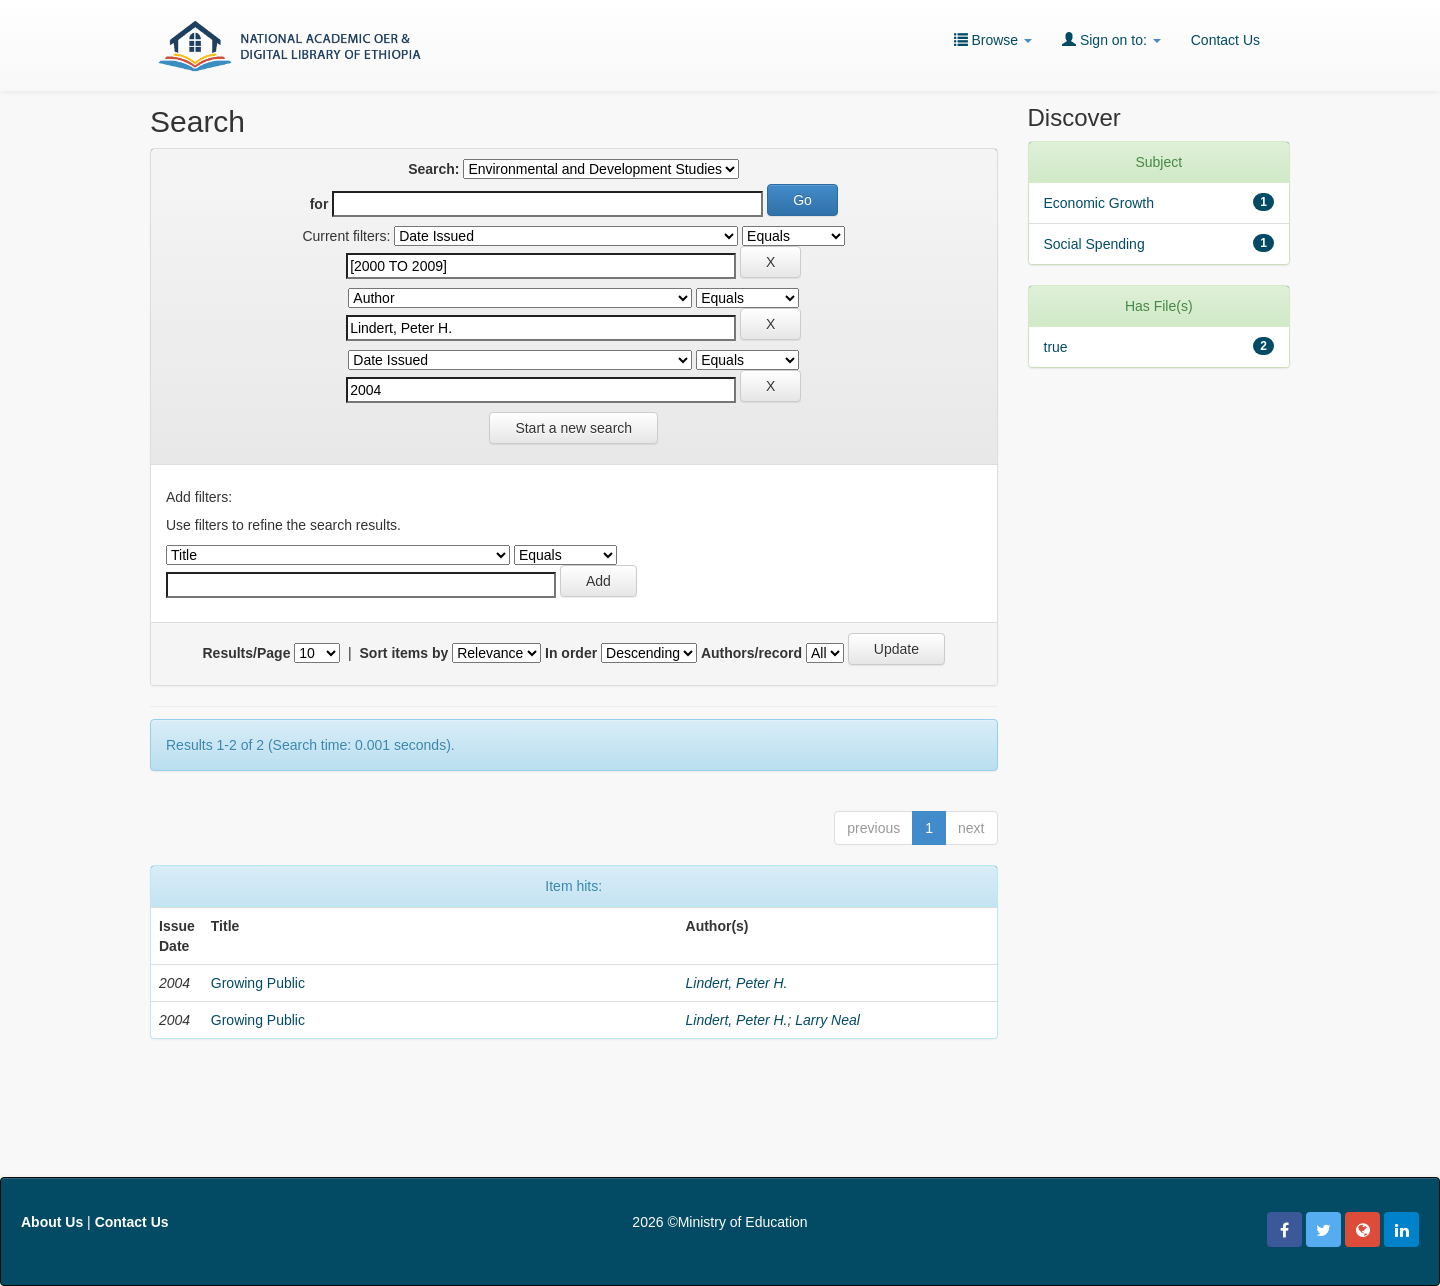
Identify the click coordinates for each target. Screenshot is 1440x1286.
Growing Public (258, 983)
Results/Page (247, 653)
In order (571, 653)
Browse (993, 39)
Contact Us (1225, 40)
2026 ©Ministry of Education (719, 1222)
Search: (433, 169)
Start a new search (573, 428)
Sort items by (404, 653)
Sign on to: (1111, 39)
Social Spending (1094, 244)
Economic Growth (1099, 203)
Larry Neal (827, 1020)
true (1056, 347)
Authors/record (751, 653)
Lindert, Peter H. (737, 983)
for (319, 204)
